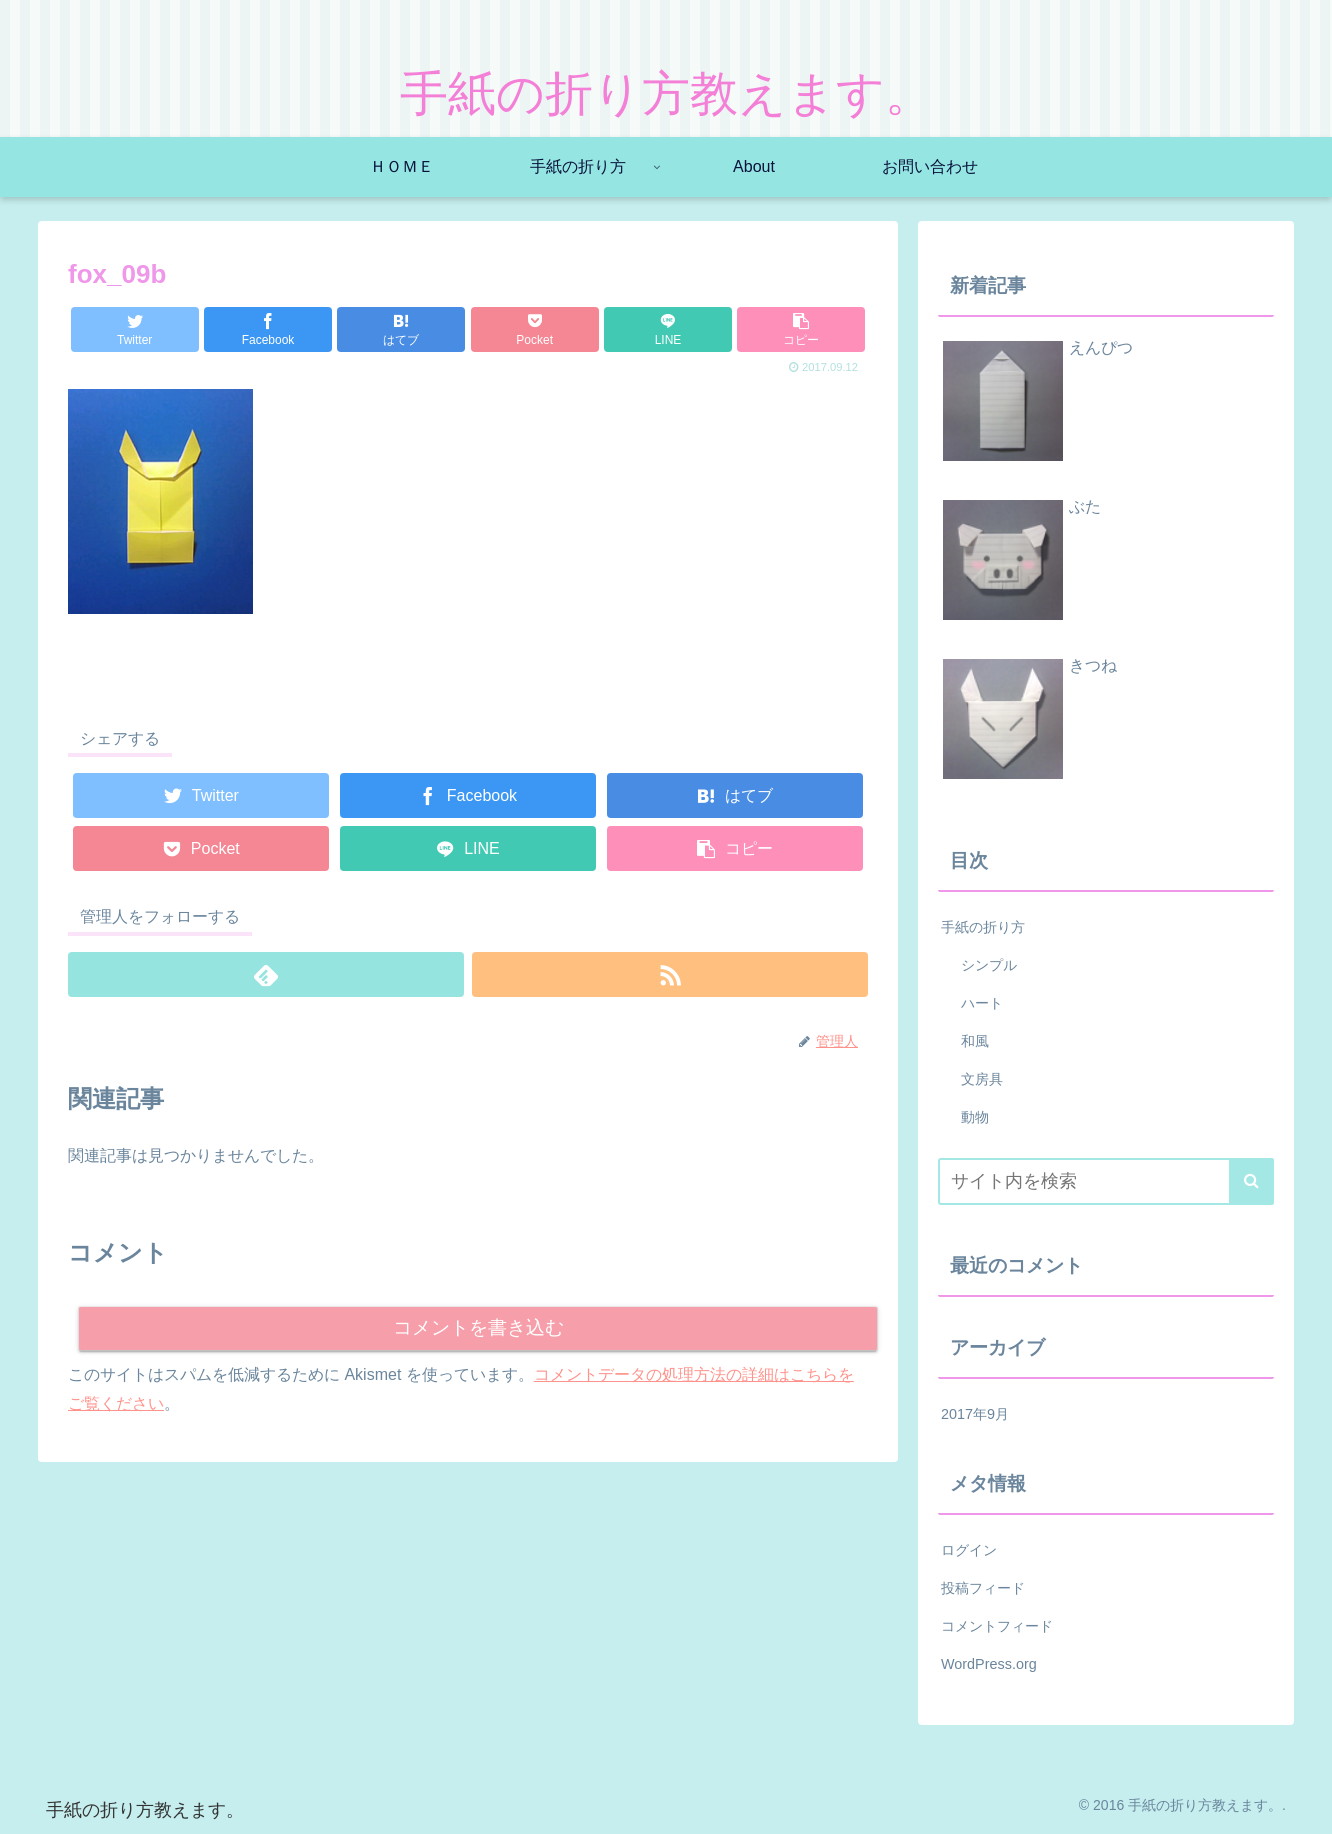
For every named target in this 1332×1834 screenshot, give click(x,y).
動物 (975, 1117)
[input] (1106, 1181)
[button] (1251, 1181)
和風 (975, 1041)
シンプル (989, 965)
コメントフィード (997, 1626)
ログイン (969, 1550)
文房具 (982, 1079)
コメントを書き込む (478, 1328)
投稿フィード (983, 1588)
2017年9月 (975, 1414)
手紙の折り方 (983, 927)
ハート (982, 1003)
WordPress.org (989, 1664)
